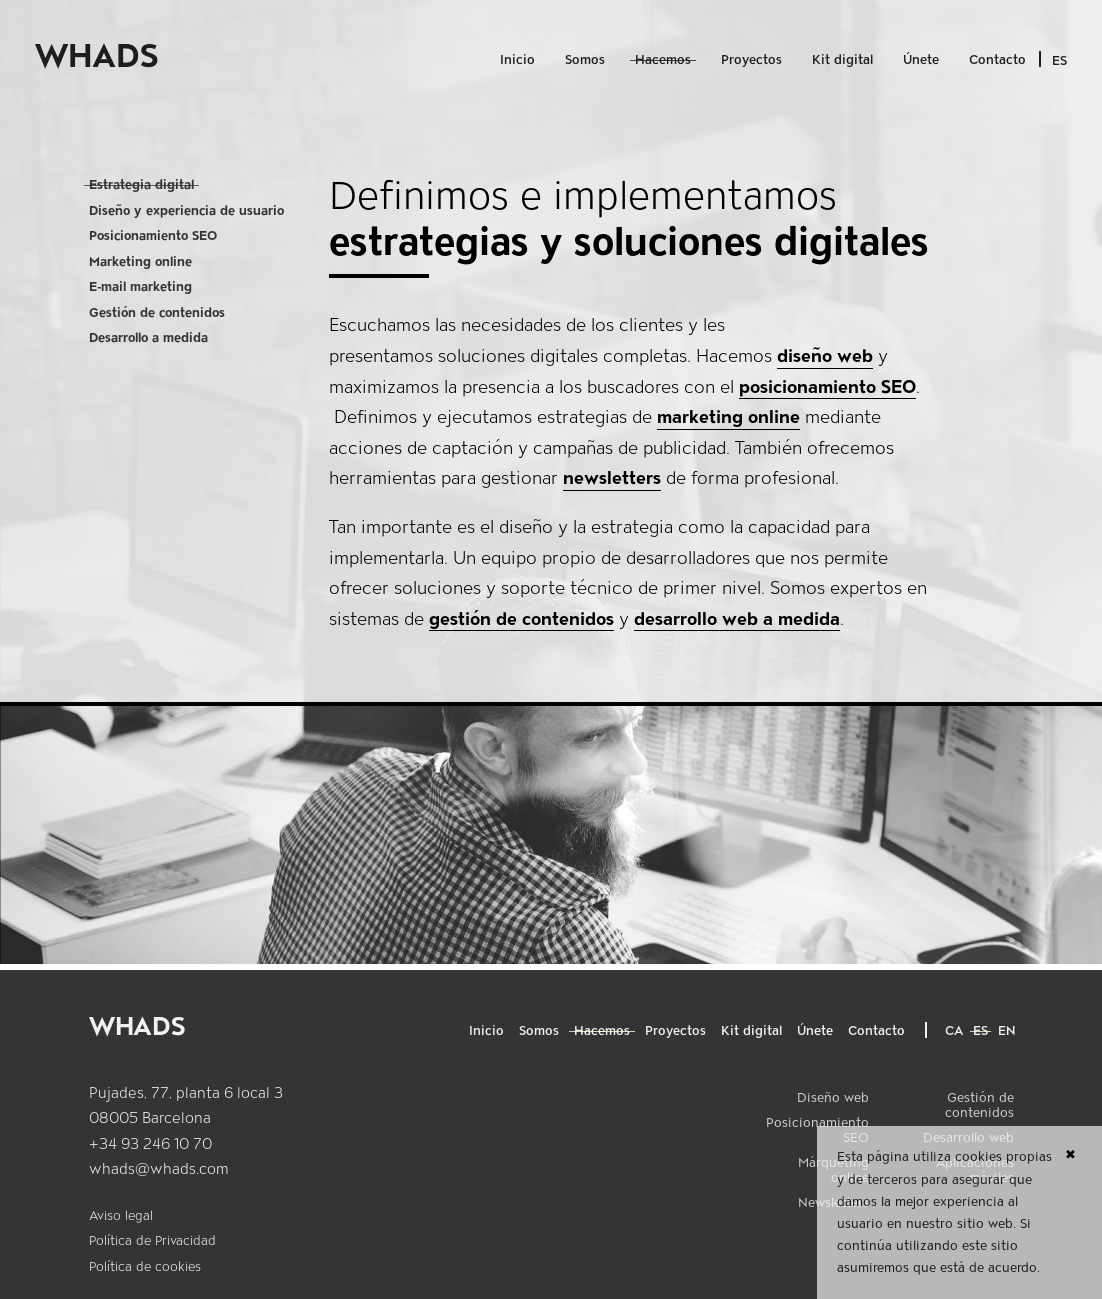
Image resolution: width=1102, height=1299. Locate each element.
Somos (585, 59)
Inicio (517, 59)
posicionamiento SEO (827, 386)
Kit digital (842, 59)
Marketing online (140, 261)
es (980, 1030)
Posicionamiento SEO (153, 235)
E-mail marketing (140, 286)
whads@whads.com (159, 1169)
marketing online (728, 416)
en (1007, 1030)
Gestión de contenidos (157, 312)
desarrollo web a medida (737, 618)
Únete (921, 59)
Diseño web (833, 1097)
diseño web (825, 355)
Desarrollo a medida (148, 337)
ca (954, 1030)
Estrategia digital (141, 184)
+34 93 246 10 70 (150, 1144)
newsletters (612, 477)
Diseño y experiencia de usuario (186, 210)
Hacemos (663, 59)
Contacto (997, 59)
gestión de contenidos (521, 618)
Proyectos (751, 59)
